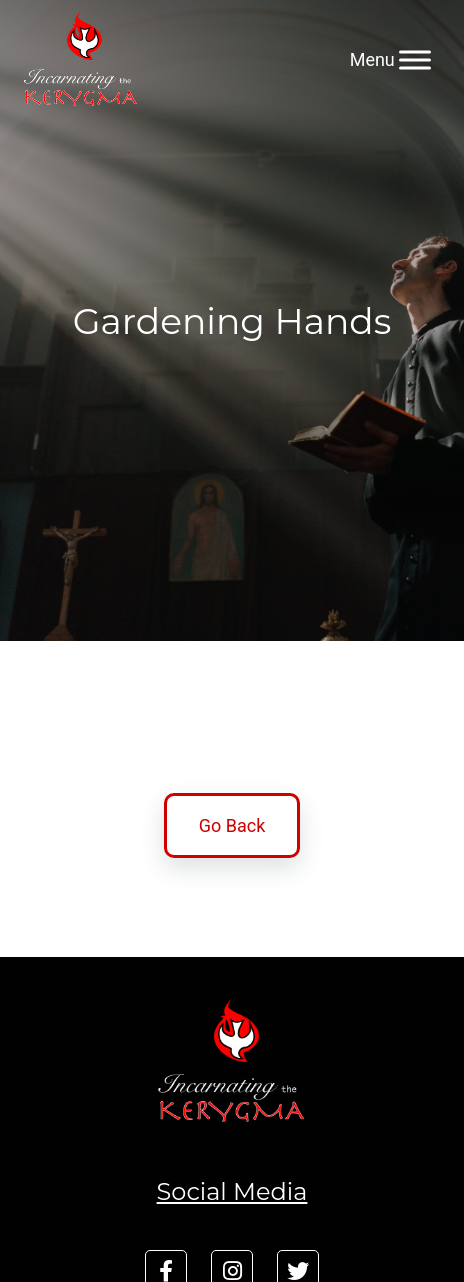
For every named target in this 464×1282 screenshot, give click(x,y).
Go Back (232, 825)
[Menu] (415, 59)
